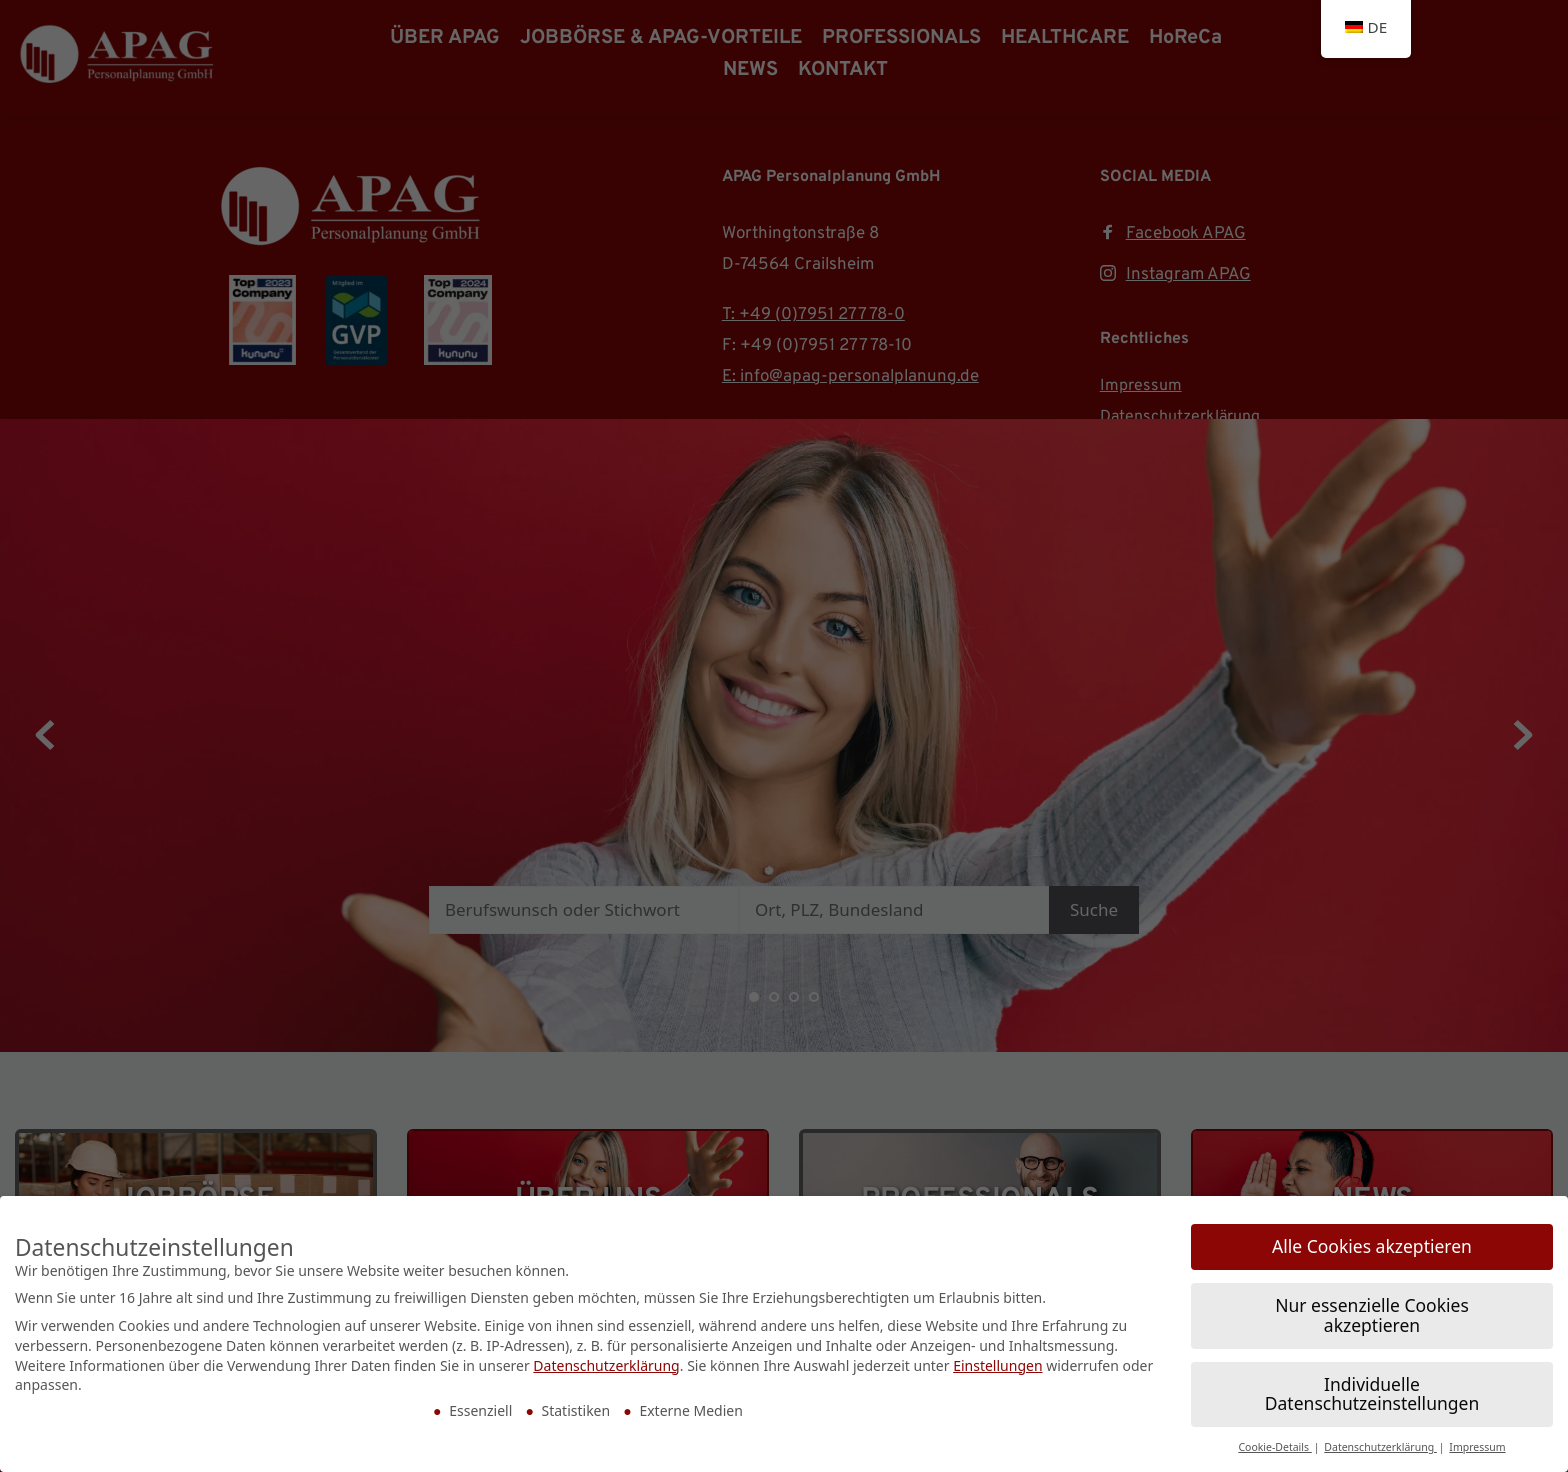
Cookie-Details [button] (1274, 1366)
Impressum (1477, 1366)
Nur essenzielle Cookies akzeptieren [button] (1372, 1234)
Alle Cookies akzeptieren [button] (1372, 1165)
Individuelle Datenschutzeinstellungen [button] (1372, 1313)
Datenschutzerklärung (606, 1283)
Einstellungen (997, 1283)
